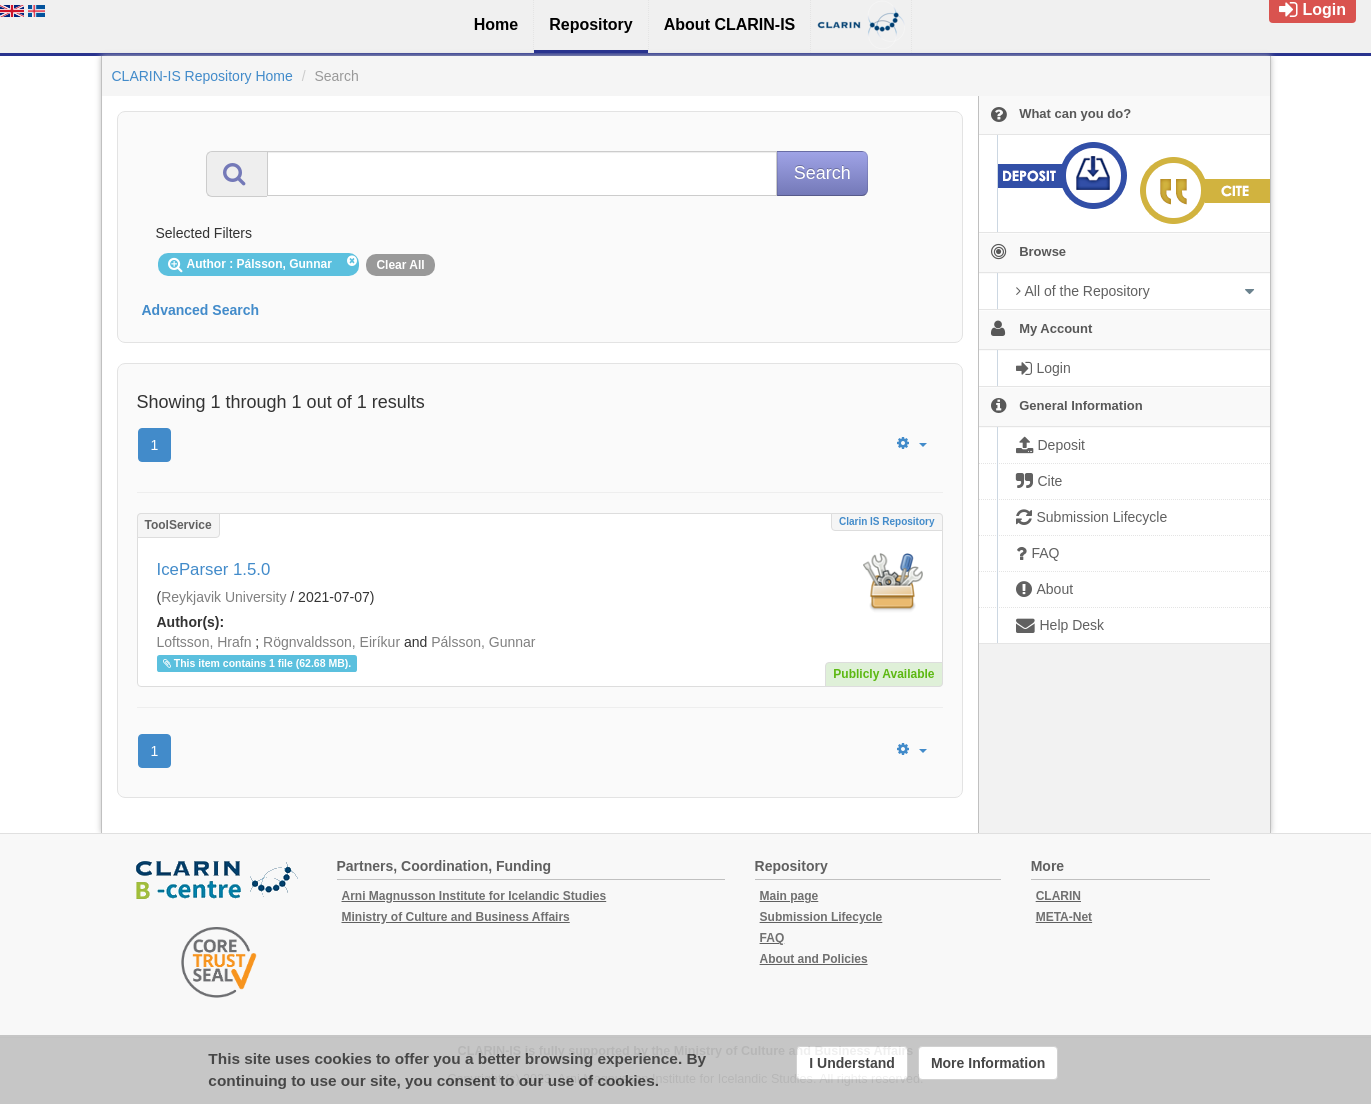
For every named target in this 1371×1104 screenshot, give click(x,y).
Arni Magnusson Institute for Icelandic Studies (474, 896)
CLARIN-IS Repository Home (202, 76)
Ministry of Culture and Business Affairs (456, 917)
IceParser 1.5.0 (214, 569)
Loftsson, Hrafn (204, 642)
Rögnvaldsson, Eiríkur (331, 642)
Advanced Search (201, 310)
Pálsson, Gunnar (483, 642)
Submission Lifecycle (821, 917)
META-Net (1064, 917)
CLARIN (1058, 896)
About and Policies (814, 959)
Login (1312, 9)
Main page (789, 896)
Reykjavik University (223, 597)
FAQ (772, 938)
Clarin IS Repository (887, 521)
